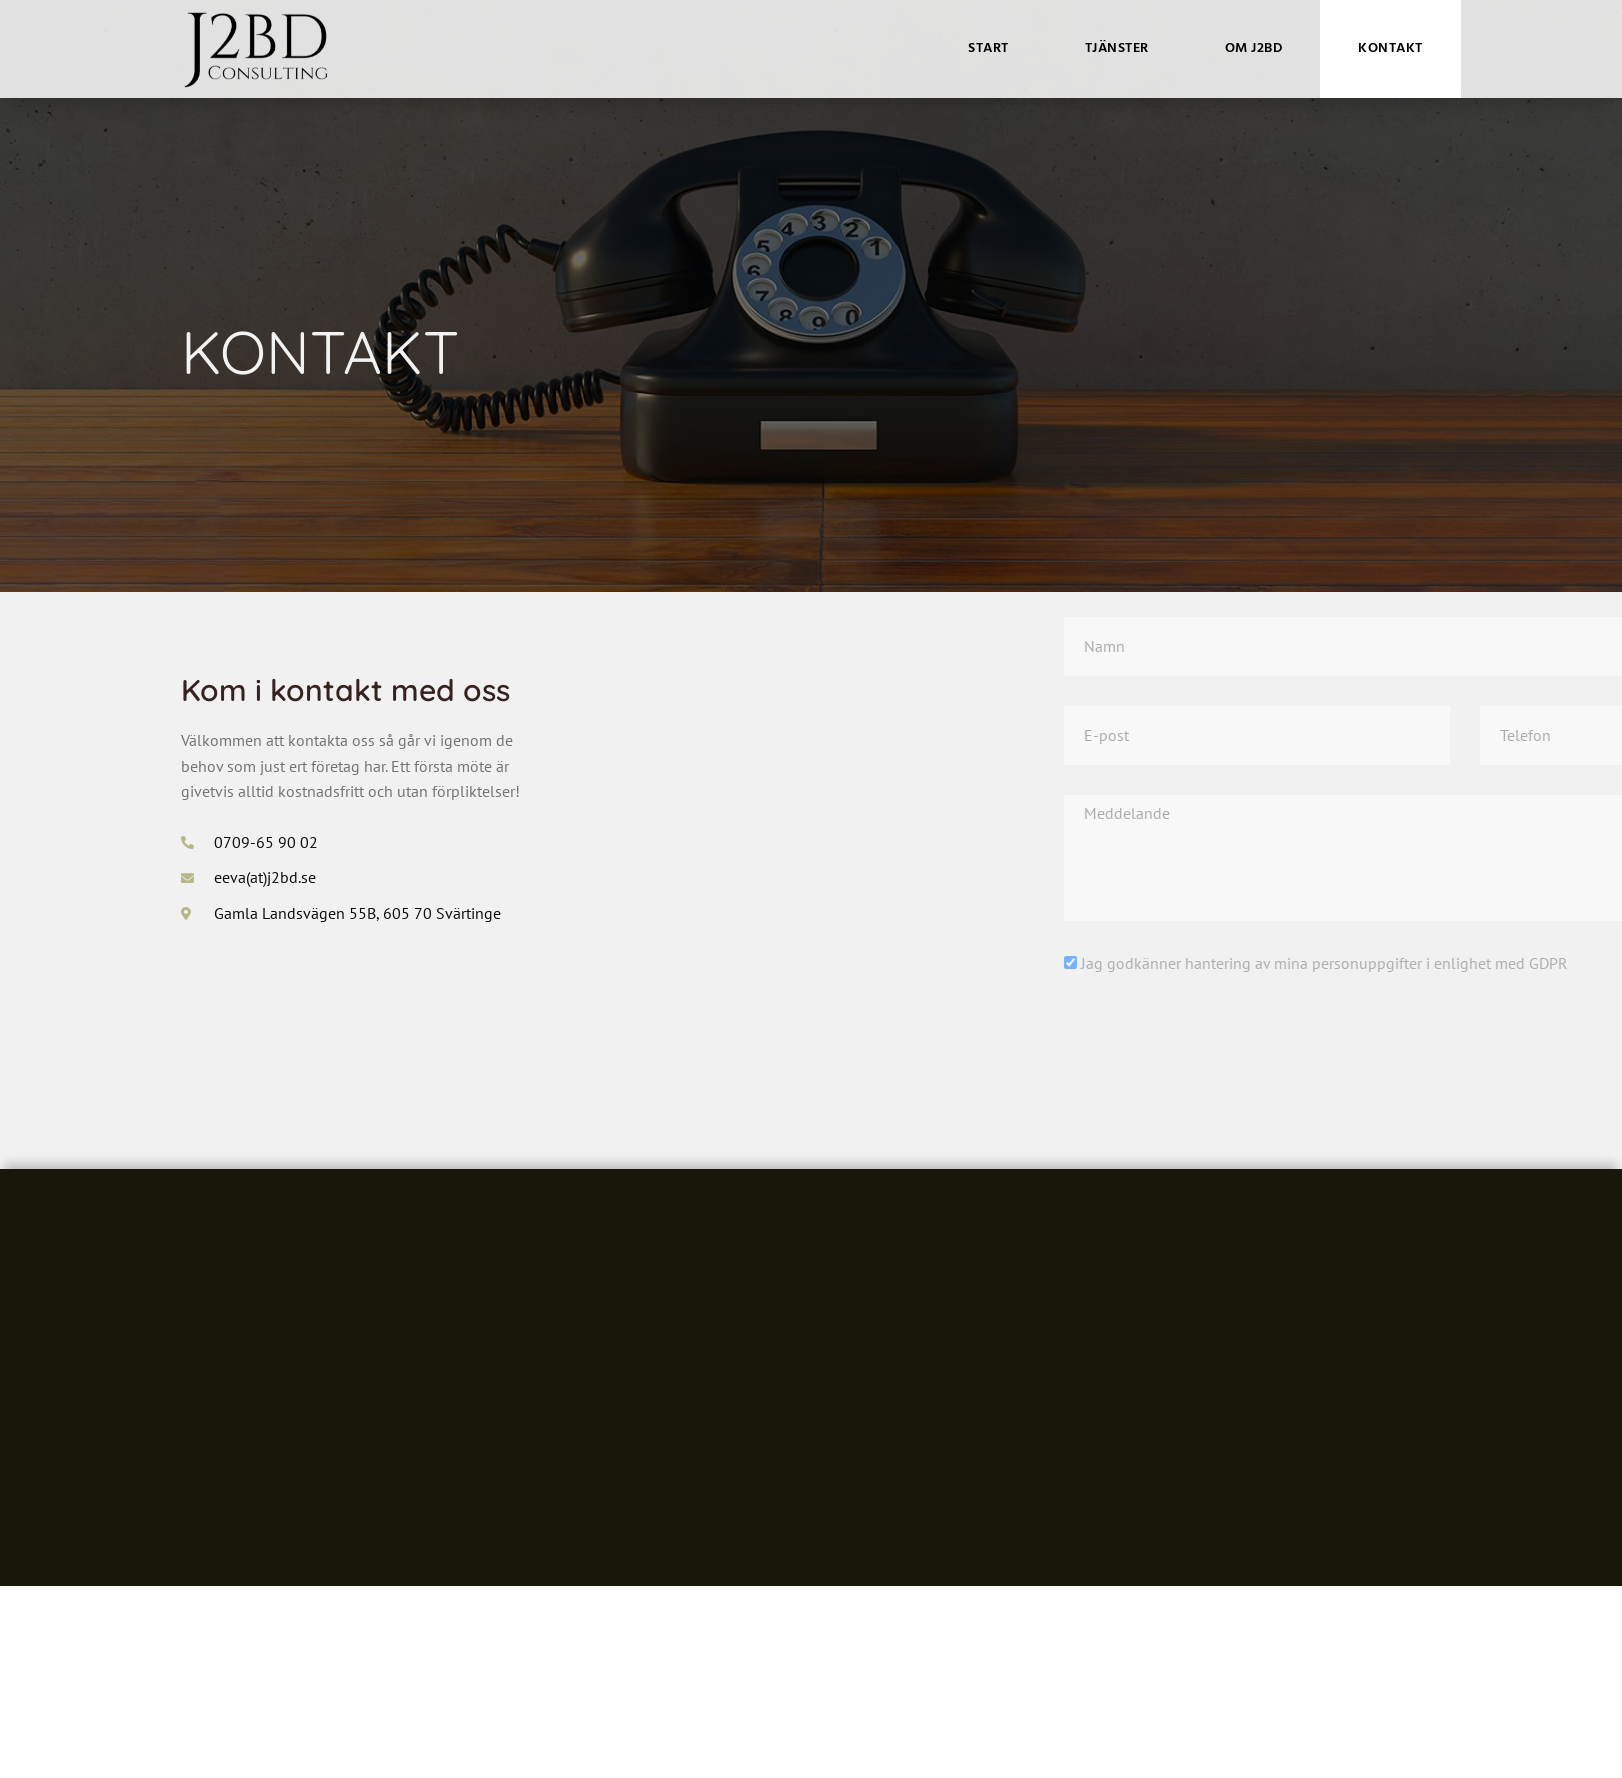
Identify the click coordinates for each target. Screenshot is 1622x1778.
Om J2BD (1254, 48)
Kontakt (1390, 48)
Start (988, 48)
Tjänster (1117, 48)
